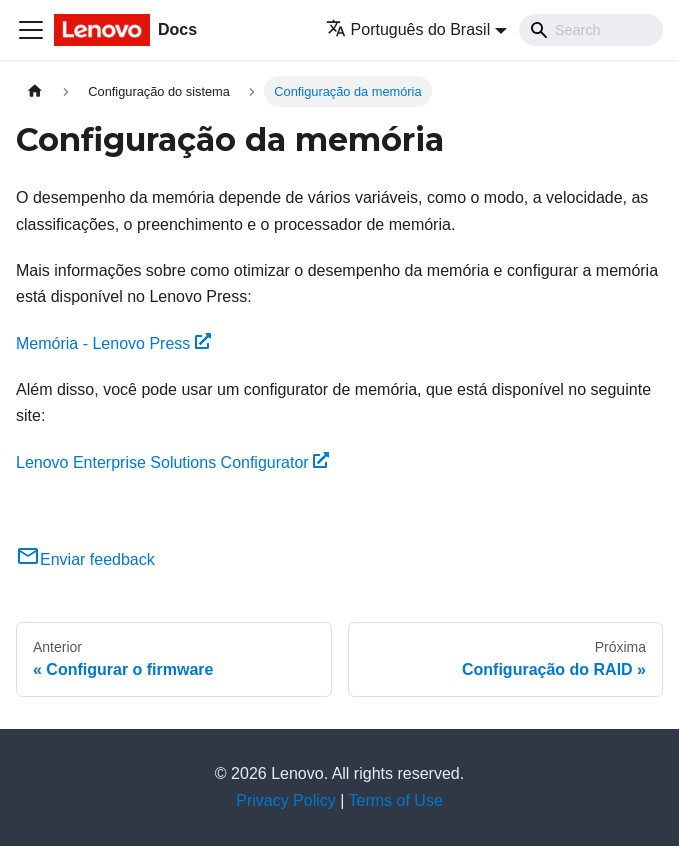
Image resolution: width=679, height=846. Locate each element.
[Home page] (35, 91)
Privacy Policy (286, 800)
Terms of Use (396, 800)
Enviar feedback (85, 559)
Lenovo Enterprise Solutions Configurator (172, 462)
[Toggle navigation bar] (31, 30)
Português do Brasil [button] (408, 29)
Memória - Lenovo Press (113, 343)
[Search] (591, 30)
